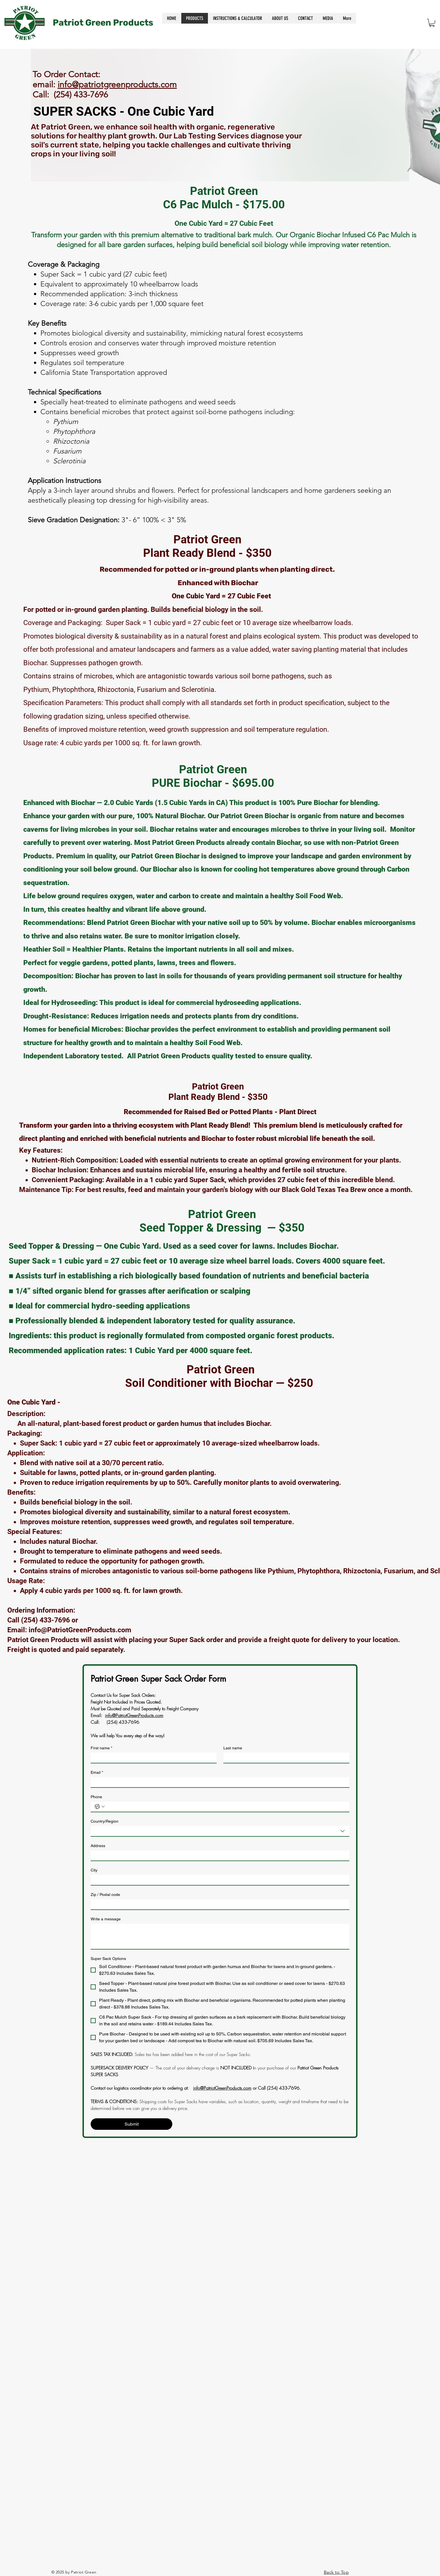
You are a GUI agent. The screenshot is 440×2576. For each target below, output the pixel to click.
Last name (232, 1748)
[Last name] (284, 1758)
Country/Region (104, 1821)
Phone (96, 1797)
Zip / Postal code (105, 1894)
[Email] (218, 1782)
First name (101, 1748)
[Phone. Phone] (225, 1807)
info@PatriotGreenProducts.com (80, 1630)
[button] (432, 23)
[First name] (152, 1758)
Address (98, 1845)
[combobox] (220, 1831)
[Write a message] (220, 1936)
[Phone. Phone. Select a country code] (99, 1806)
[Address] (218, 1855)
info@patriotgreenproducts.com (117, 84)
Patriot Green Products (103, 22)
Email (97, 1772)
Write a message (106, 1919)
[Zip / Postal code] (218, 1904)
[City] (218, 1880)
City (94, 1870)
